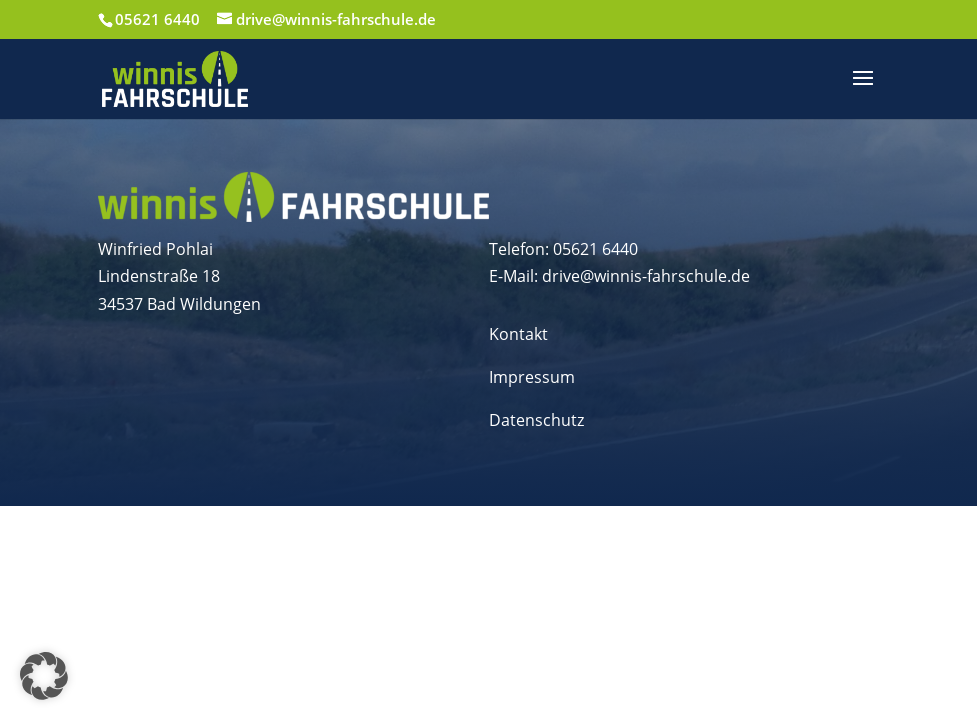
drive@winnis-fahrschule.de (646, 276)
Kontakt (518, 334)
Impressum (532, 377)
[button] (44, 676)
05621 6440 (157, 19)
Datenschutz (536, 420)
